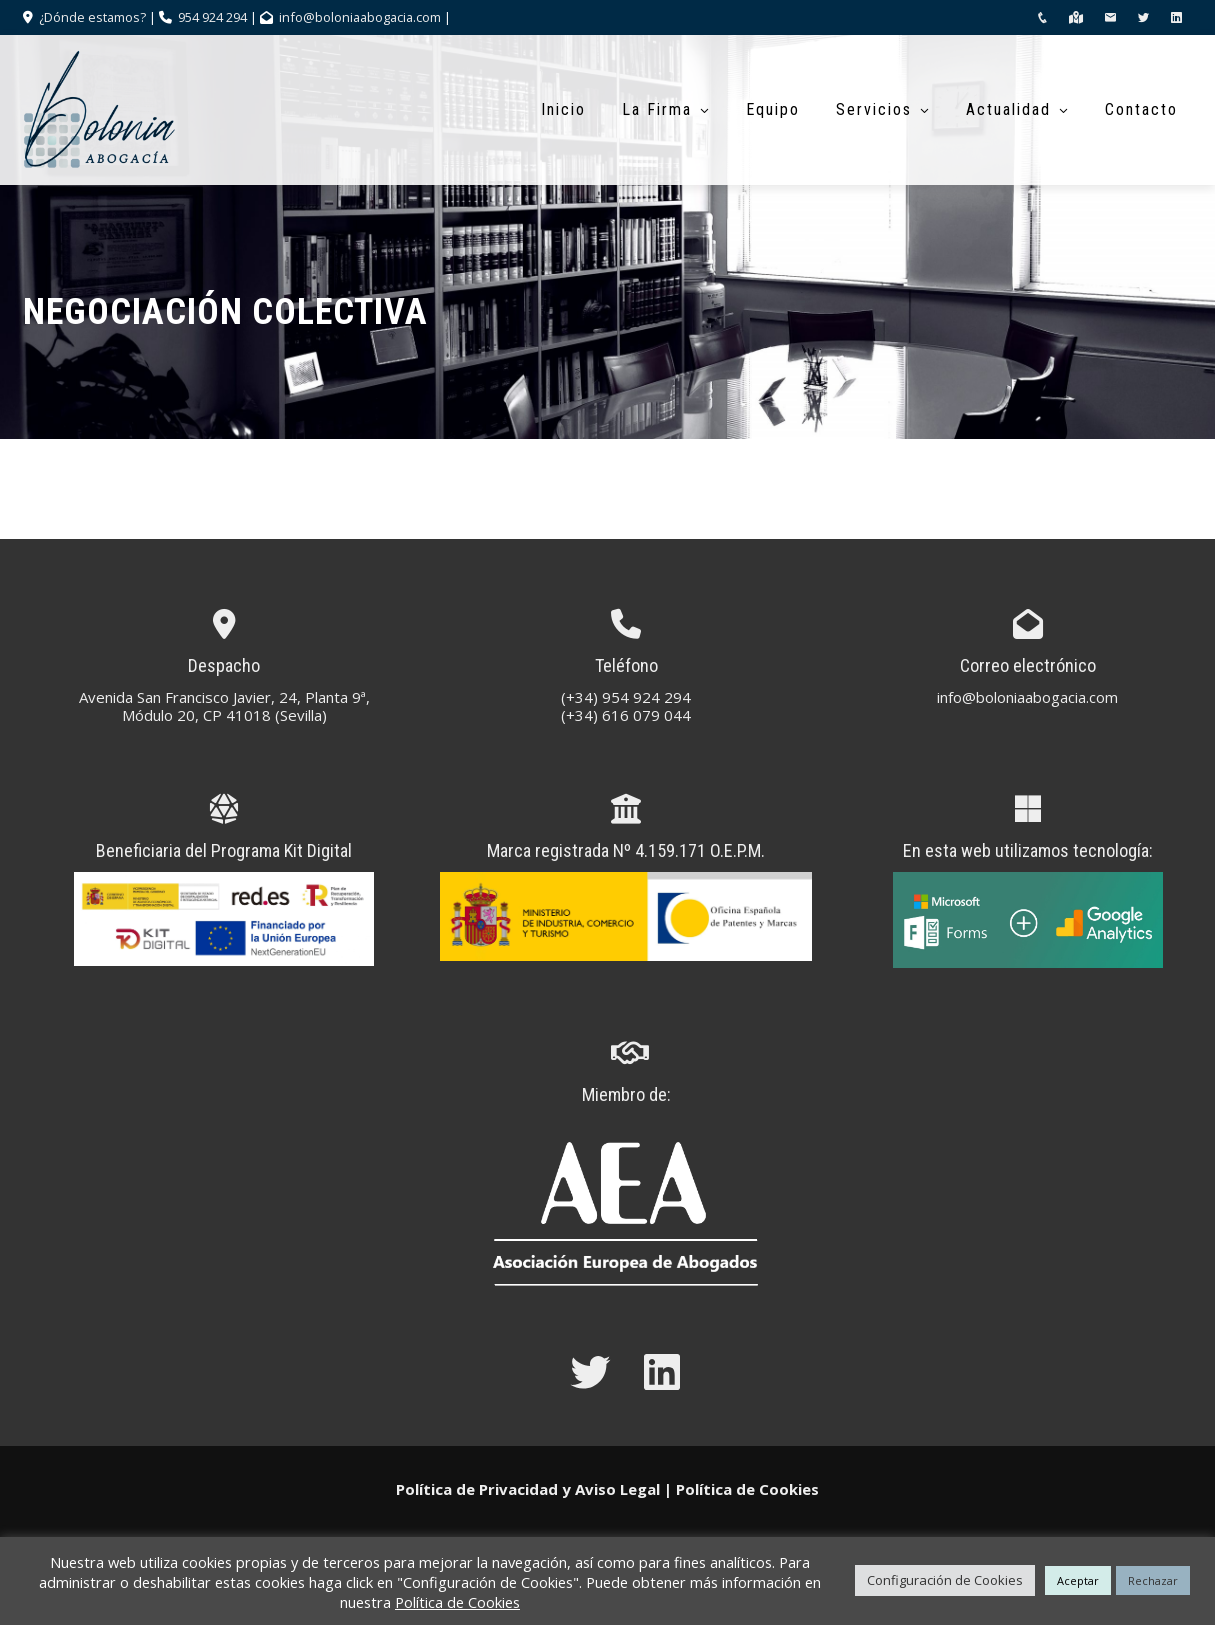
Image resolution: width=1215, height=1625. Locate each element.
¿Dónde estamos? (91, 17)
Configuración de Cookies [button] (945, 1580)
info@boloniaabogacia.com (360, 17)
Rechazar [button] (1153, 1580)
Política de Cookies (747, 1489)
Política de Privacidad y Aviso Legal (528, 1489)
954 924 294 (212, 17)
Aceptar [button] (1078, 1580)
